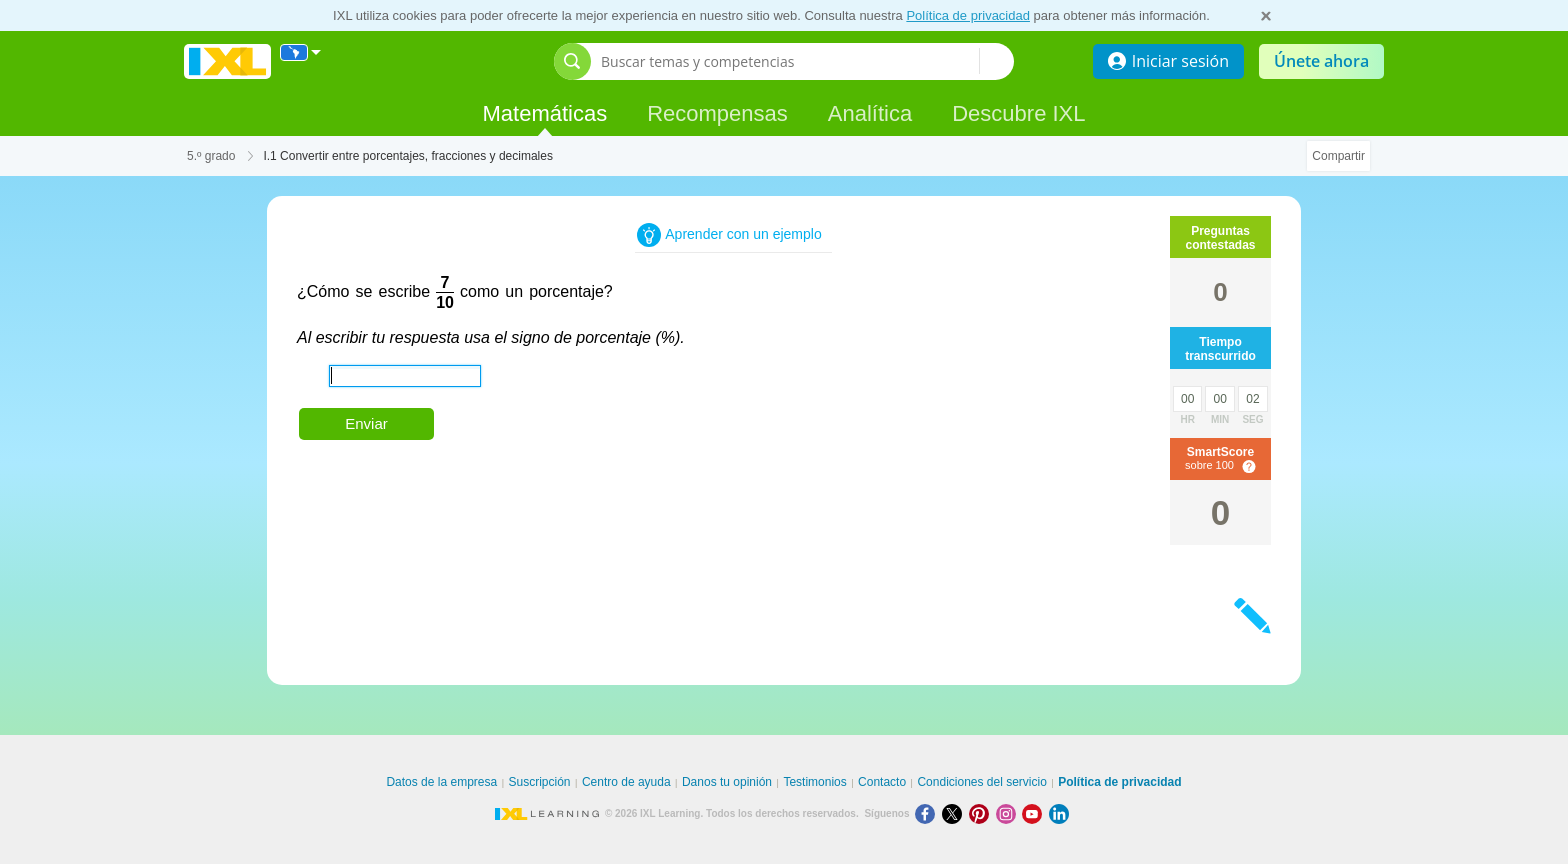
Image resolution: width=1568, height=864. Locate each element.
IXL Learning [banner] (227, 61)
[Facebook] (928, 813)
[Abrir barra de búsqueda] (572, 61)
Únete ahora (1321, 61)
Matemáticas (544, 113)
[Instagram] (1009, 813)
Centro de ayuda (626, 782)
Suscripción (540, 782)
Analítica (870, 113)
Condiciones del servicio (981, 782)
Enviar (366, 423)
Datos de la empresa (441, 782)
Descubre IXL (1018, 113)
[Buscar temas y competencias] (790, 61)
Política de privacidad (968, 15)
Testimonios (814, 782)
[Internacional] (301, 52)
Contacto (882, 782)
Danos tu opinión (727, 782)
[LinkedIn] (1061, 813)
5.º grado (211, 156)
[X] (955, 813)
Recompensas (717, 113)
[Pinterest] (982, 813)
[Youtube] (1035, 813)
